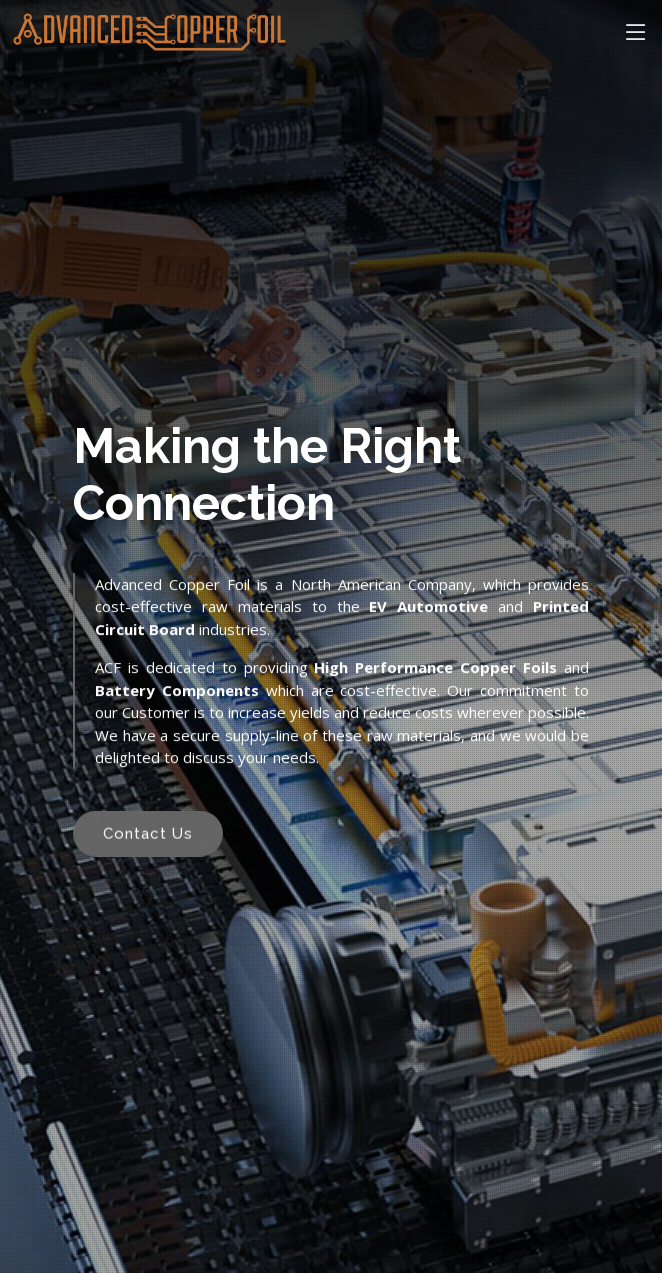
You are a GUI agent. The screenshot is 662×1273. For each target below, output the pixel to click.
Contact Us (148, 837)
